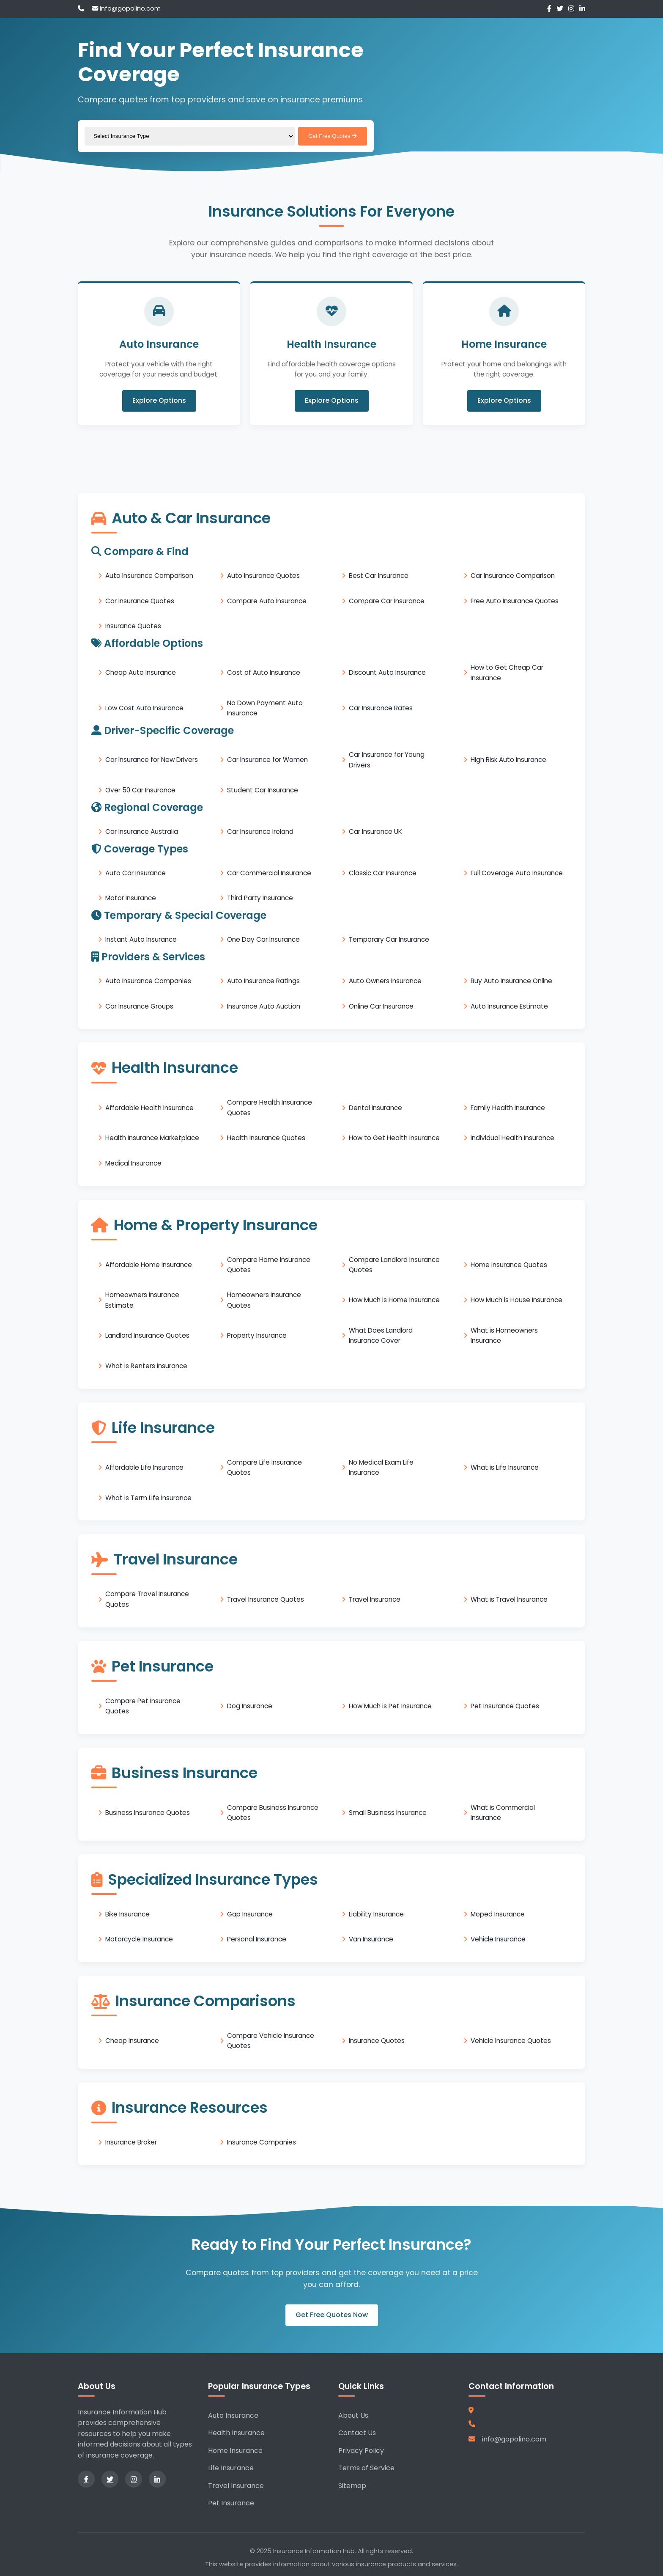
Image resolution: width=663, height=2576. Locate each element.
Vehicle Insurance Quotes (511, 2040)
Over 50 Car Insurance (140, 790)
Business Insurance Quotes (147, 1812)
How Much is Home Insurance (394, 1299)
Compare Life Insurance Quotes (264, 1467)
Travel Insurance (374, 1599)
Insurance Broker (131, 2142)
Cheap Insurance (132, 2040)
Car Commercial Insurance (269, 873)
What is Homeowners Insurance (504, 1335)
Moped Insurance (498, 1914)
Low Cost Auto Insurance (144, 708)
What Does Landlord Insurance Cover (381, 1335)
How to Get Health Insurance (394, 1137)
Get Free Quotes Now (332, 2315)
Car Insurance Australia (141, 831)
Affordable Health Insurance (149, 1107)
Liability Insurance (376, 1914)
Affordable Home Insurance (148, 1264)
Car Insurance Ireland (260, 831)
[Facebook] (549, 9)
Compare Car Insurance (387, 601)
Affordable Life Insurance (144, 1467)
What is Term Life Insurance (148, 1497)
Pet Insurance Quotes (505, 1706)
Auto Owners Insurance (385, 980)
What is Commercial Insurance (503, 1812)
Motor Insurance (130, 897)
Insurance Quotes (133, 625)
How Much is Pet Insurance (390, 1706)
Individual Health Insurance (512, 1137)
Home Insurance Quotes (509, 1264)
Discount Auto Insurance (387, 672)
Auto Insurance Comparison (149, 575)
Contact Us (357, 2433)
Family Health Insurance (508, 1107)
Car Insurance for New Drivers (151, 759)
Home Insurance (235, 2450)
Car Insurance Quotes (139, 601)
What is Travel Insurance (509, 1599)
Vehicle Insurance (498, 1939)
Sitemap (352, 2486)
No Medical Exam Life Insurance (381, 1467)
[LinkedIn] (582, 9)
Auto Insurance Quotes (263, 575)
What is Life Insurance (505, 1467)
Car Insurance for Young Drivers (387, 759)
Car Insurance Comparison (513, 575)
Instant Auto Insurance (141, 939)
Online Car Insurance (381, 1005)
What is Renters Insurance (146, 1365)
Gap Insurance (250, 1914)
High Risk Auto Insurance (508, 759)
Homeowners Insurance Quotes (264, 1299)
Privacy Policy (361, 2450)
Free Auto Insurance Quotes (515, 601)
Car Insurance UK (375, 831)
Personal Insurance (256, 1939)
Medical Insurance (133, 1163)
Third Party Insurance (260, 897)
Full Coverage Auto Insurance (517, 873)
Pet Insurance (231, 2503)
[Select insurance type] (190, 136)
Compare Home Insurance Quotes (268, 1264)
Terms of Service (366, 2468)
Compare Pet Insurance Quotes (143, 1705)
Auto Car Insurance (135, 873)
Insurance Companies (261, 2142)
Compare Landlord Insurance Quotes (394, 1264)
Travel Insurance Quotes (265, 1599)
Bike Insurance (127, 1914)
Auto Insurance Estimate (509, 1005)
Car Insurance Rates (381, 708)
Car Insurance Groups (139, 1005)
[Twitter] (559, 9)
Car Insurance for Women (267, 759)
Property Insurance (257, 1335)
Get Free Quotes (332, 136)
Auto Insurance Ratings (263, 980)
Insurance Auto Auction (263, 1005)
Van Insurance (371, 1939)
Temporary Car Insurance (389, 939)
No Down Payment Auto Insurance (265, 708)
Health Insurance (236, 2433)
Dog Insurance (249, 1706)
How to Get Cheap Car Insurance (507, 672)
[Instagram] (571, 9)
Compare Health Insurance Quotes (269, 1107)
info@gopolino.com (126, 8)
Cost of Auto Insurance (263, 672)
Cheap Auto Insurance (140, 672)
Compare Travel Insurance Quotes (147, 1598)
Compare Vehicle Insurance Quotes (270, 2040)
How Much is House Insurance (516, 1299)
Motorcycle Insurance (139, 1939)
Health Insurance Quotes (266, 1137)
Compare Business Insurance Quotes (272, 1812)
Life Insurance (231, 2468)
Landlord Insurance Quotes (147, 1335)
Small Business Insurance (388, 1812)
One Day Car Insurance (263, 939)
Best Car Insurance (378, 575)
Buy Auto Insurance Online (511, 980)
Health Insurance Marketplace (152, 1137)
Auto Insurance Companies (148, 980)
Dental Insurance (375, 1107)
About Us (353, 2415)
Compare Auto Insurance (267, 601)
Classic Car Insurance (382, 873)
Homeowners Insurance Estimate (142, 1299)
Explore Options (159, 401)
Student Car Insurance (262, 790)
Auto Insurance (233, 2415)
